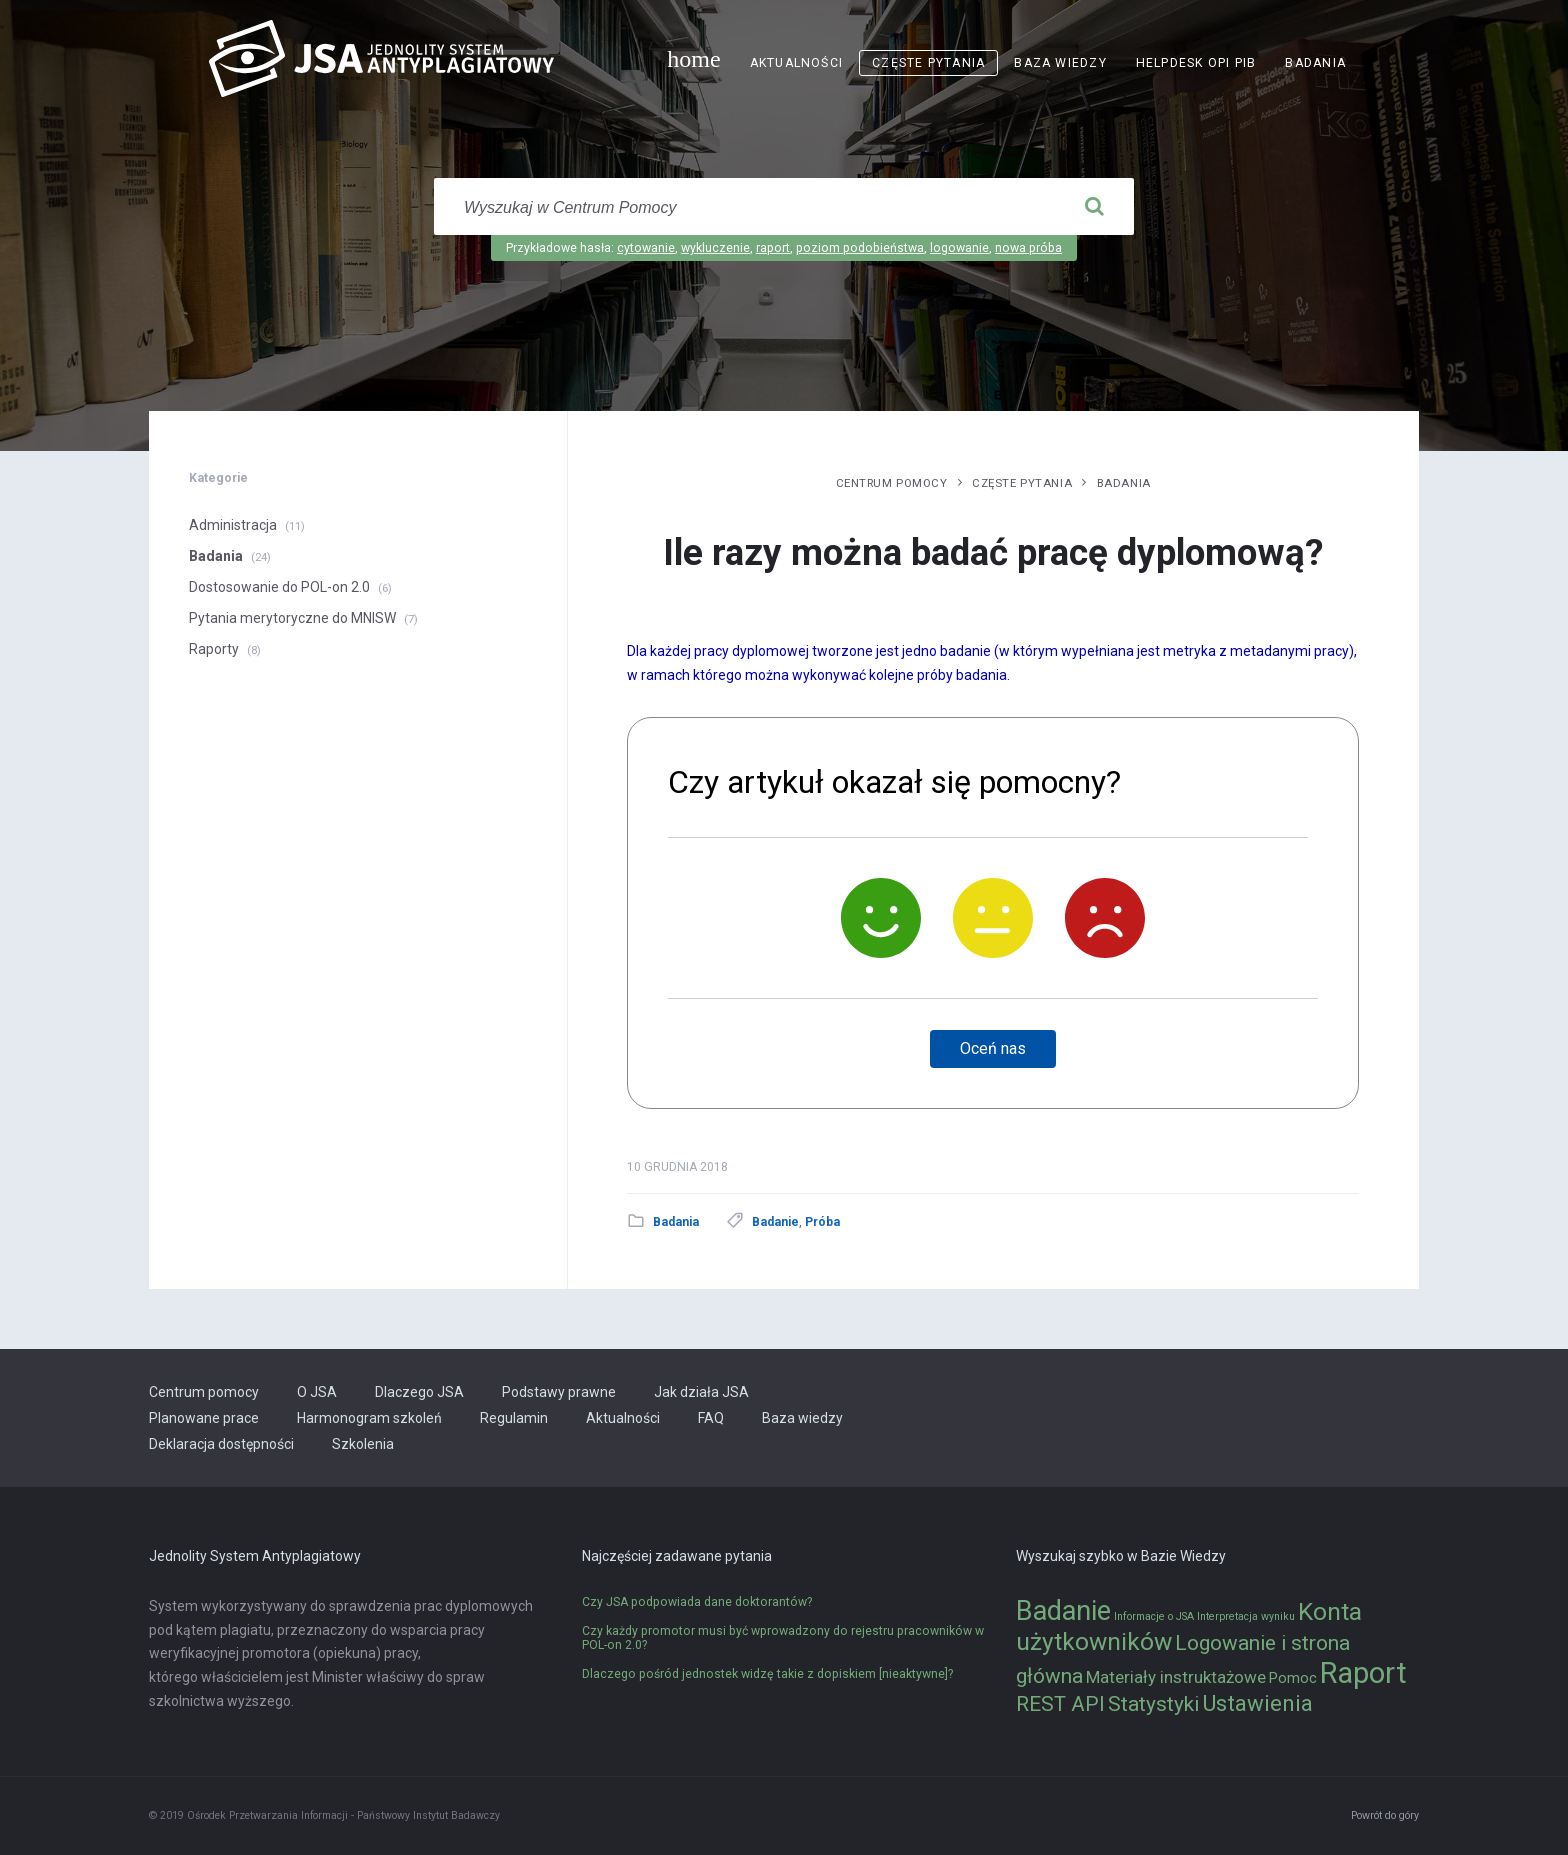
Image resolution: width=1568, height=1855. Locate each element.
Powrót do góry (1385, 1815)
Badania (1315, 63)
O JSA (317, 1392)
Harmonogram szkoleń (369, 1418)
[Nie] (1105, 918)
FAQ (711, 1418)
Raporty (214, 649)
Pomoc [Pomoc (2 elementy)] (1293, 1678)
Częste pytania (928, 63)
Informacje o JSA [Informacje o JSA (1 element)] (1154, 1616)
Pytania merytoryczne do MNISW (292, 618)
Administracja (233, 525)
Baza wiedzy (1060, 63)
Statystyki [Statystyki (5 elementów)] (1153, 1704)
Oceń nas (993, 1048)
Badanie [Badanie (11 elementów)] (1063, 1611)
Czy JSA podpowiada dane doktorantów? (697, 1602)
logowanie (959, 248)
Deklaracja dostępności (221, 1444)
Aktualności (796, 63)
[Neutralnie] (993, 918)
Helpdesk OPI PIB (1196, 63)
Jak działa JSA (701, 1392)
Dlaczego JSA (419, 1392)
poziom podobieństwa (860, 248)
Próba (822, 1222)
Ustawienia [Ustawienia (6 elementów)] (1257, 1703)
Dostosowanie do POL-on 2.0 (279, 587)
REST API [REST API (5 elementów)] (1060, 1704)
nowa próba (1028, 248)
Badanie (775, 1222)
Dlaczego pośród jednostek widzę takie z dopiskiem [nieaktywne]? (767, 1674)
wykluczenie (715, 248)
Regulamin (514, 1418)
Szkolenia (363, 1444)
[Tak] (881, 918)
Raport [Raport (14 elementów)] (1363, 1673)
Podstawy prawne (559, 1392)
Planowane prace (204, 1418)
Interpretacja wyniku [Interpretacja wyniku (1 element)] (1246, 1616)
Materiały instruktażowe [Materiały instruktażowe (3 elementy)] (1176, 1677)
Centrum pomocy (892, 483)
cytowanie (646, 248)
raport (773, 248)
